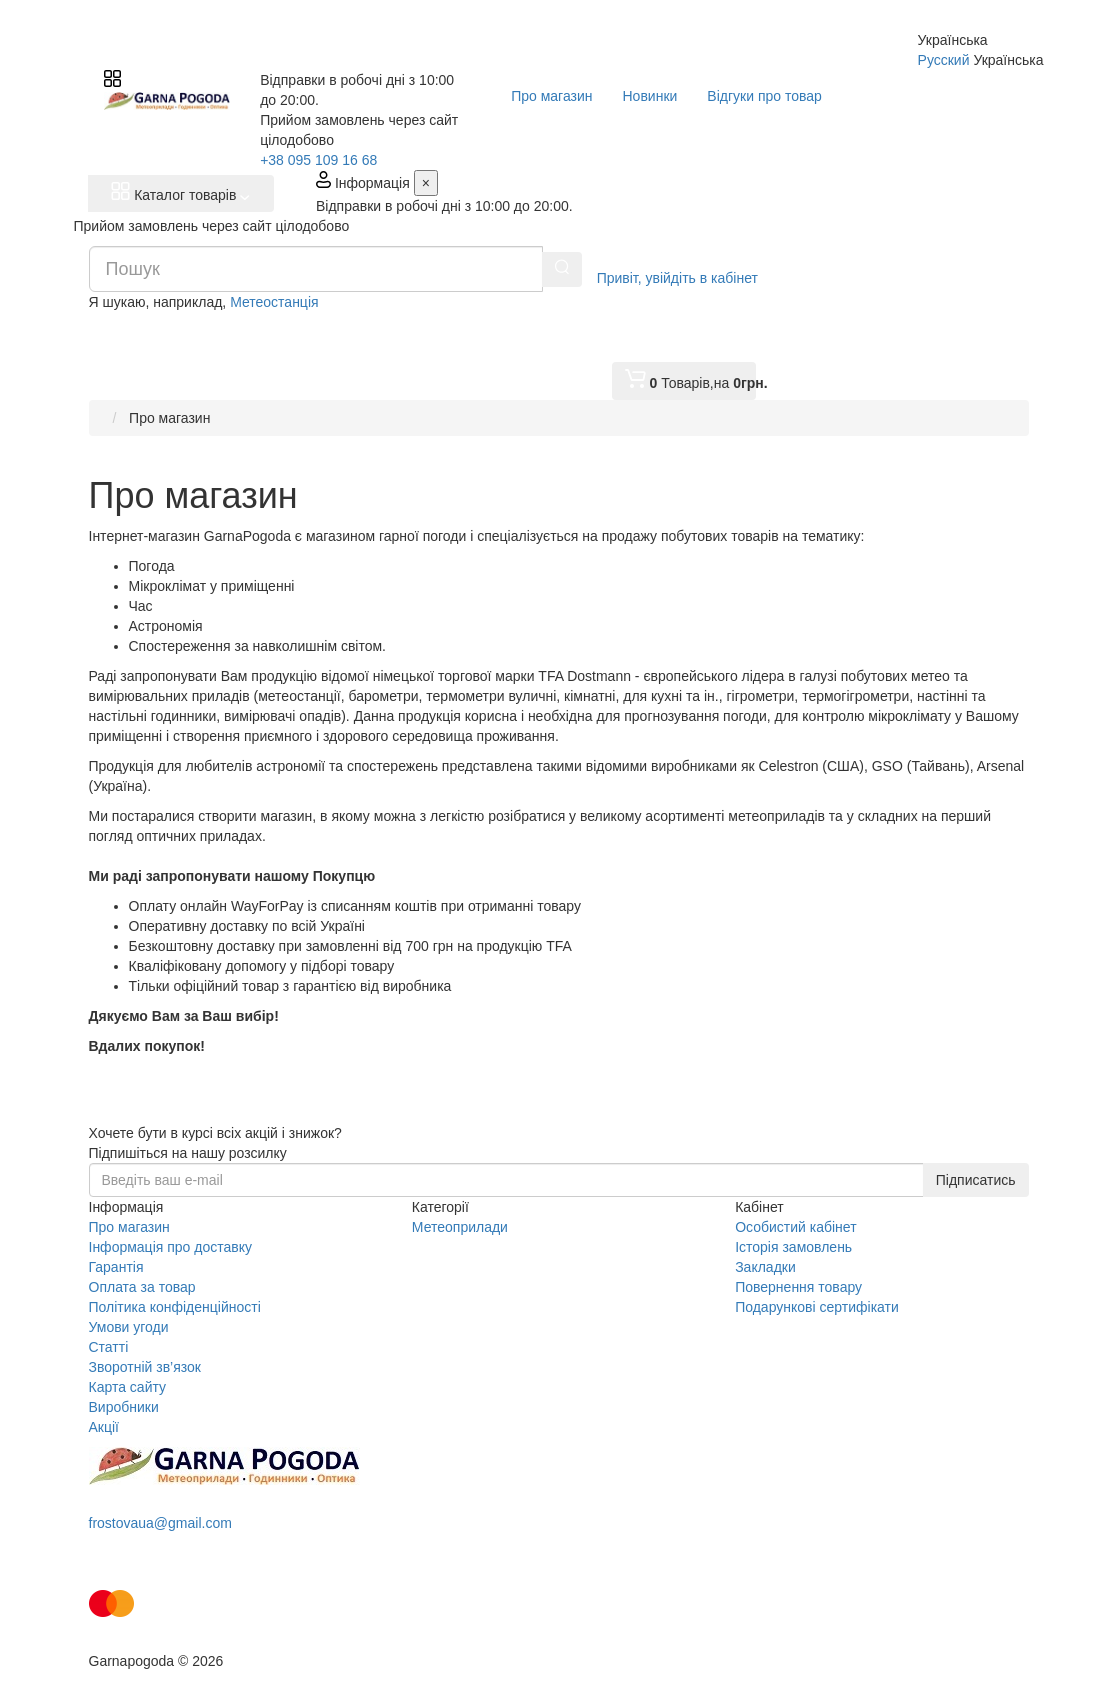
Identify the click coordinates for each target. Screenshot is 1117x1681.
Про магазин (551, 96)
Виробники (124, 1407)
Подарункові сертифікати (817, 1307)
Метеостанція (274, 302)
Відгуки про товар (764, 96)
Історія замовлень (793, 1247)
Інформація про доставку (170, 1247)
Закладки (765, 1267)
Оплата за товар (142, 1287)
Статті (109, 1347)
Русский (944, 60)
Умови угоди (129, 1327)
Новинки (650, 96)
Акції (104, 1427)
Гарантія (116, 1267)
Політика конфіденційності (175, 1307)
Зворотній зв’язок (145, 1367)
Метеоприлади (460, 1227)
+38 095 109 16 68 (318, 160)
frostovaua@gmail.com (160, 1523)
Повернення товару (798, 1287)
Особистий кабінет (795, 1227)
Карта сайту (128, 1387)
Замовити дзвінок (167, 1558)
